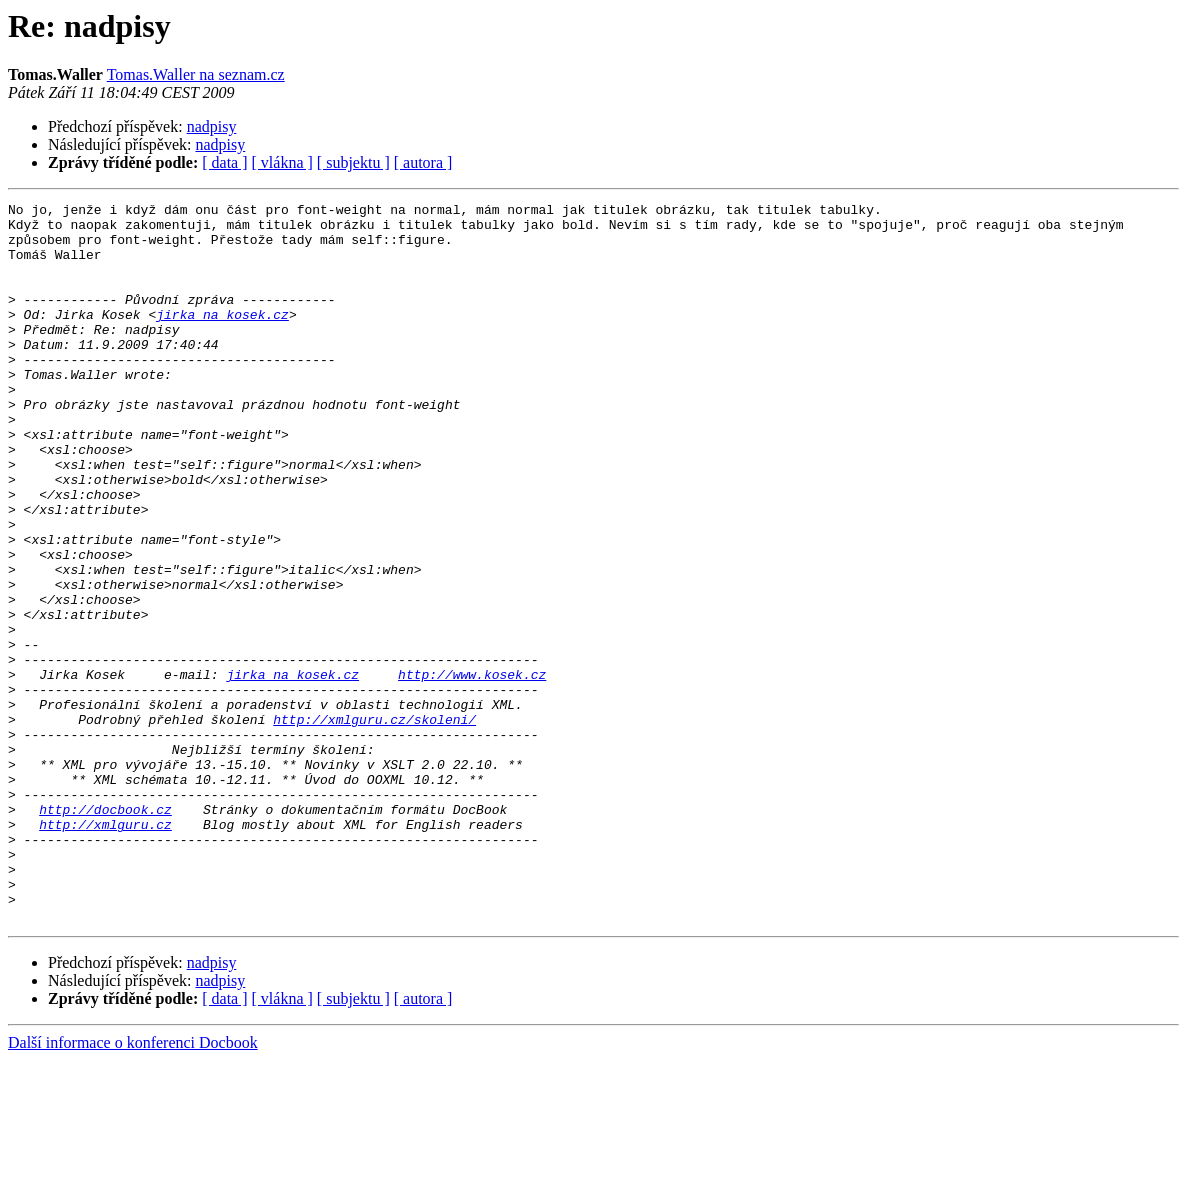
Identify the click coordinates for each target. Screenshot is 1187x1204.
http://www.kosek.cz (472, 770)
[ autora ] (423, 162)
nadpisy (212, 126)
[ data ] (224, 162)
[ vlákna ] (282, 162)
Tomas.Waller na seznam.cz (196, 74)
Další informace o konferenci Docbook (133, 1186)
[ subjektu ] (353, 162)
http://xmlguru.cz (105, 950)
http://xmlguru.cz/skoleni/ (374, 824)
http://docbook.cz (105, 932)
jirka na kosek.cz (222, 338)
